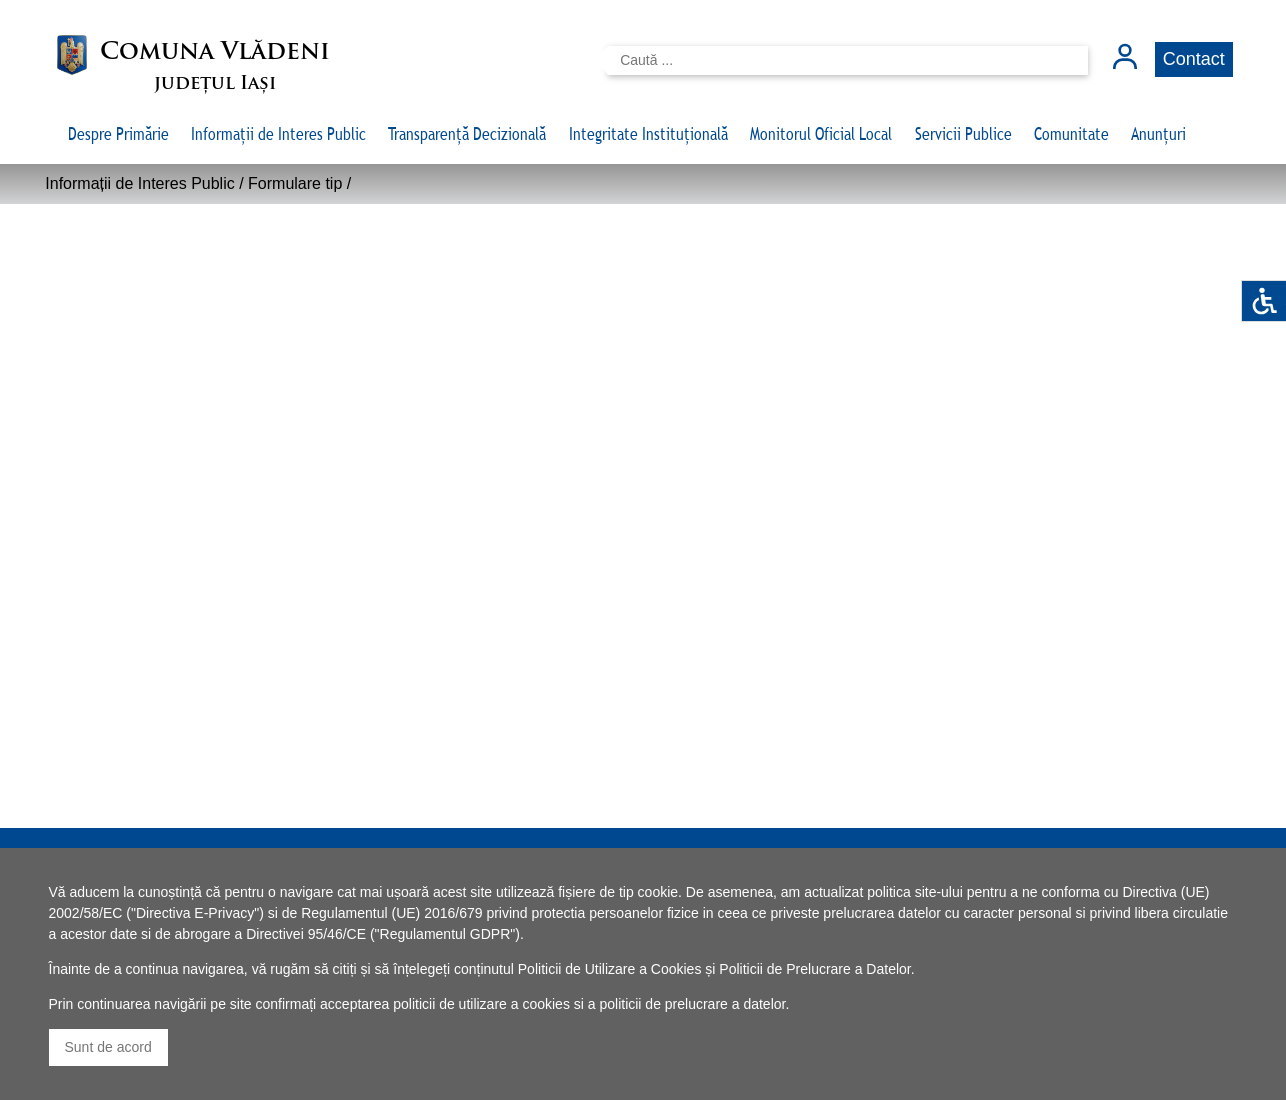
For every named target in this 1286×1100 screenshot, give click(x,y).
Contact (1194, 59)
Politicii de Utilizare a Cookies (610, 969)
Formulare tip (295, 183)
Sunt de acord (108, 1047)
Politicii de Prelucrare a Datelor (814, 969)
